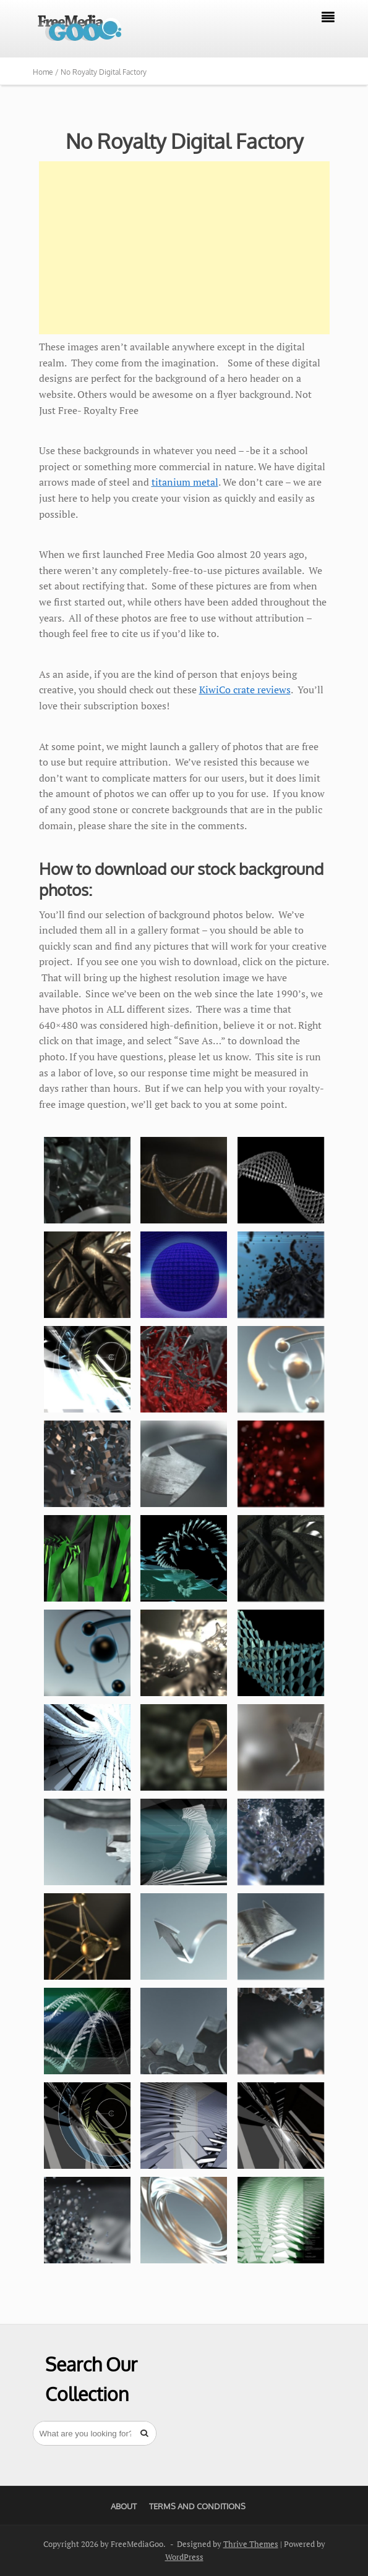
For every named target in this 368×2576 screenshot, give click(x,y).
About (124, 2506)
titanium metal (185, 482)
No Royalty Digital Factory (184, 141)
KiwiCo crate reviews (245, 689)
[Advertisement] (184, 247)
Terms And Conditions (197, 2506)
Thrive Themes (250, 2543)
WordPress (184, 2556)
